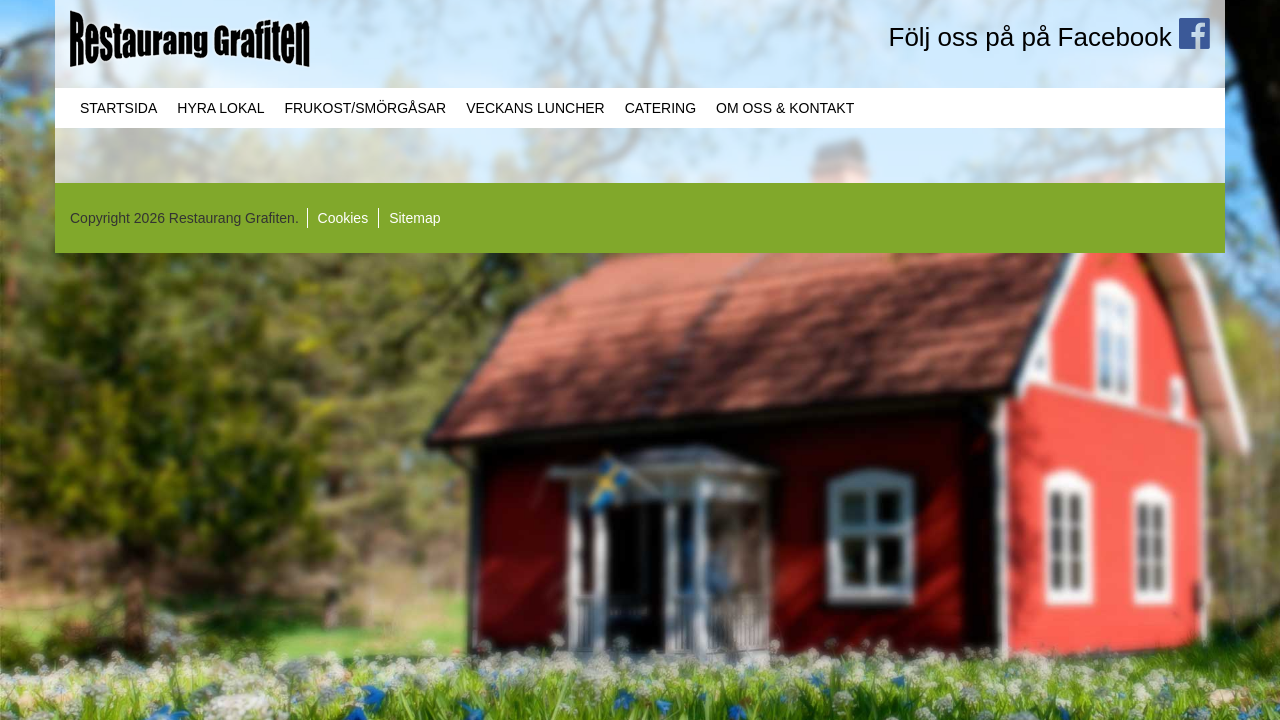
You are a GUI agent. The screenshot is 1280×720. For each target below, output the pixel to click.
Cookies (343, 218)
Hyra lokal (220, 108)
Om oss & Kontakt (785, 108)
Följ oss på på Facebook (1050, 37)
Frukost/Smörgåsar (365, 108)
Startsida (118, 108)
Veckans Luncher (535, 108)
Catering (660, 108)
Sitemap (414, 218)
